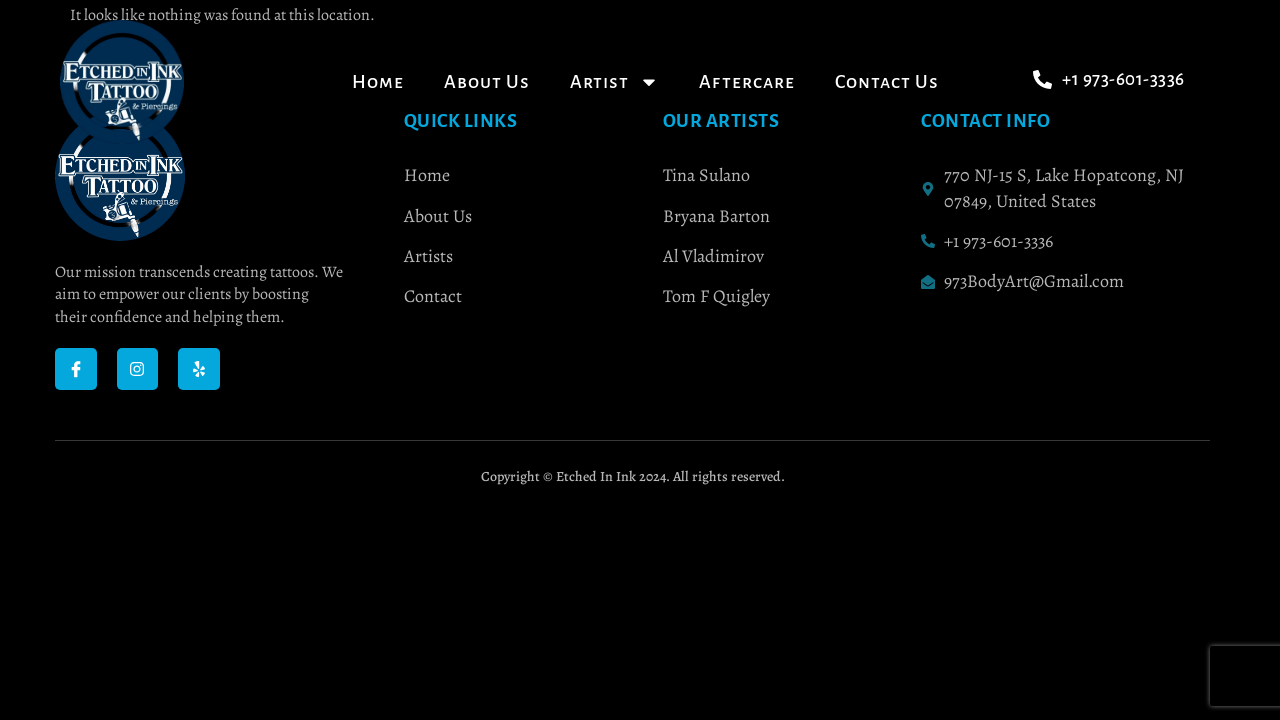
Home (378, 82)
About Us (487, 82)
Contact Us (887, 82)
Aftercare (747, 82)
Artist (614, 82)
